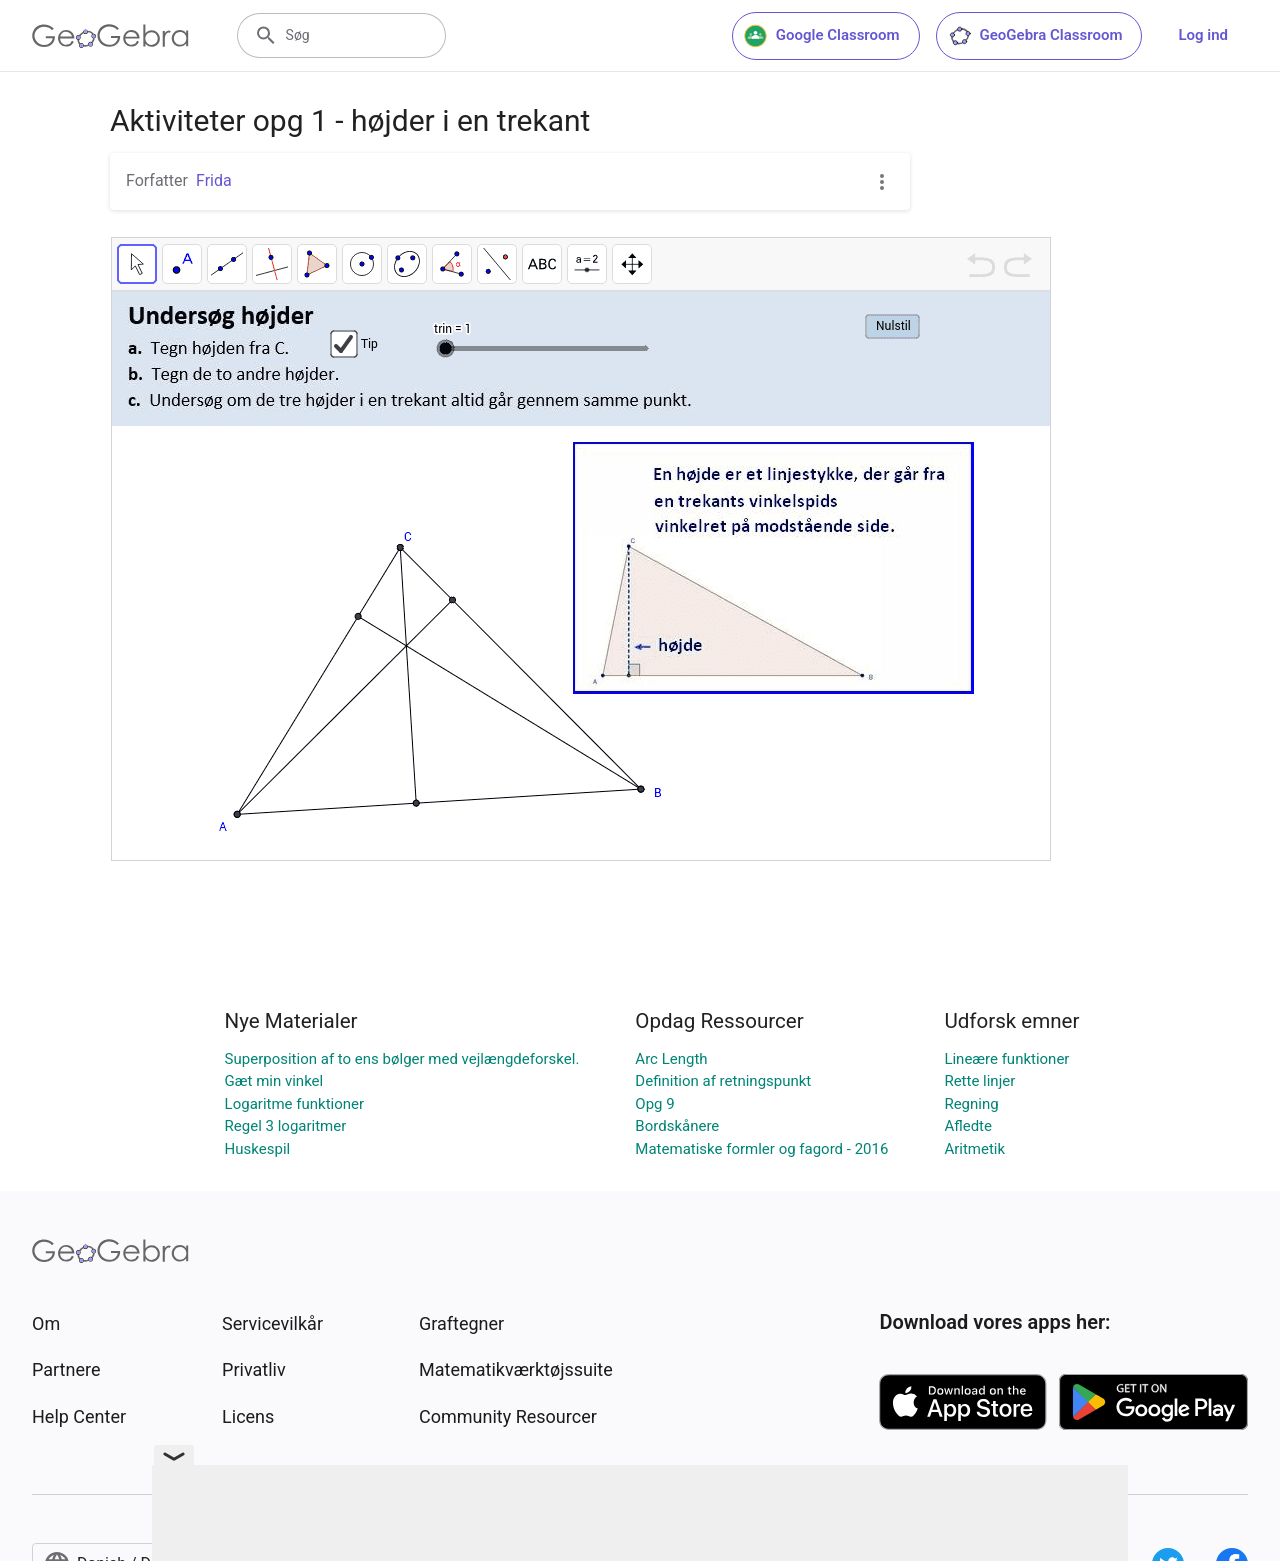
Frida (214, 180)
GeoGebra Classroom (1035, 36)
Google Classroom (822, 36)
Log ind (1203, 35)
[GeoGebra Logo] (110, 36)
